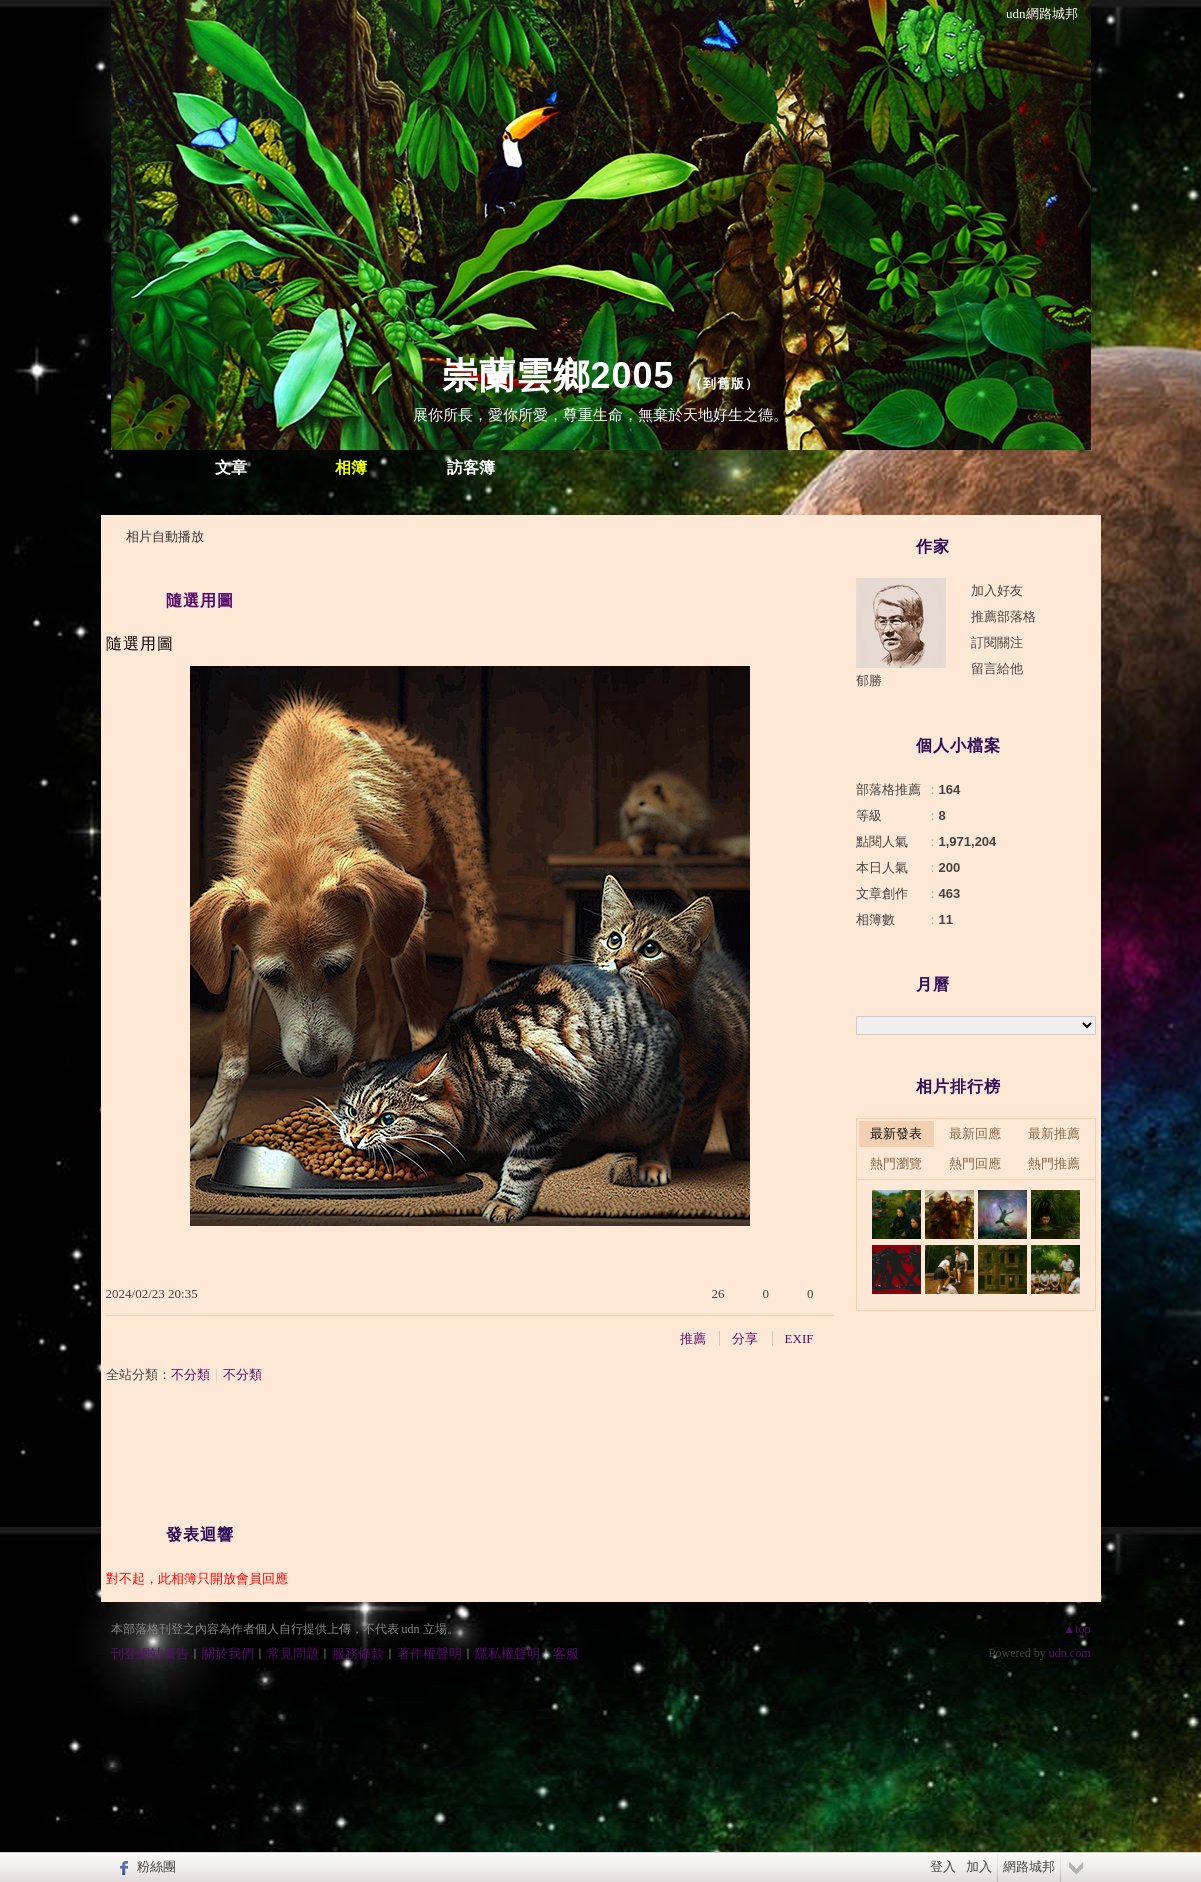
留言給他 (997, 668)
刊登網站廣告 (150, 1653)
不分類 (190, 1374)
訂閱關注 (997, 642)
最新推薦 (1054, 1133)
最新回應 (975, 1133)
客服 (566, 1653)
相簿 (351, 467)
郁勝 (869, 680)
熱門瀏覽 (896, 1163)
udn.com (1070, 1653)
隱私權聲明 (507, 1653)
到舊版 (724, 383)
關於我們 (228, 1653)
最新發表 (896, 1133)
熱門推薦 (1054, 1163)
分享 (745, 1338)
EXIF (799, 1338)
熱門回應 (975, 1163)
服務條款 (358, 1653)
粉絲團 (156, 1866)
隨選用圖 (200, 600)
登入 (943, 1866)
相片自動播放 (165, 536)
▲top (1076, 1629)
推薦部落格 (1003, 616)
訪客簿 (471, 467)
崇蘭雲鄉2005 (558, 375)
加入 (979, 1866)
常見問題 (293, 1653)
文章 (231, 467)
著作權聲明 (429, 1653)
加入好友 (997, 590)
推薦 (693, 1338)
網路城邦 (1029, 1866)
